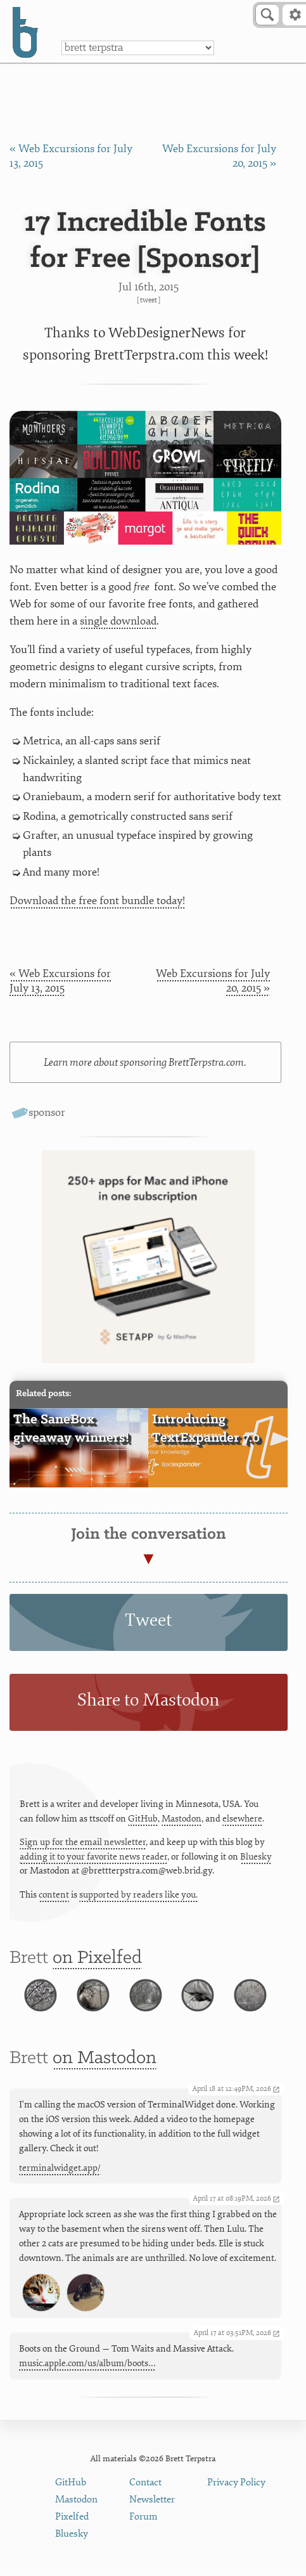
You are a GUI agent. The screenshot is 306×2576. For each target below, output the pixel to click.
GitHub (143, 1819)
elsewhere (242, 1819)
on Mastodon (104, 2068)
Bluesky (256, 1857)
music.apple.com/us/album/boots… (87, 2373)
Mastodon (181, 1819)
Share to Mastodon (148, 1700)
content (54, 1895)
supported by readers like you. (138, 1895)
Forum (143, 2526)
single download (118, 621)
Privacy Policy (236, 2491)
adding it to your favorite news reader (93, 1857)
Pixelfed (72, 2526)
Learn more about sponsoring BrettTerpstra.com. (145, 1062)
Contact (145, 2491)
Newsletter (152, 2509)
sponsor (47, 1112)
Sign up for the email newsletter (83, 1842)
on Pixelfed (97, 1958)
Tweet (148, 300)
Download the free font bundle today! (97, 900)
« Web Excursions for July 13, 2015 (60, 981)
